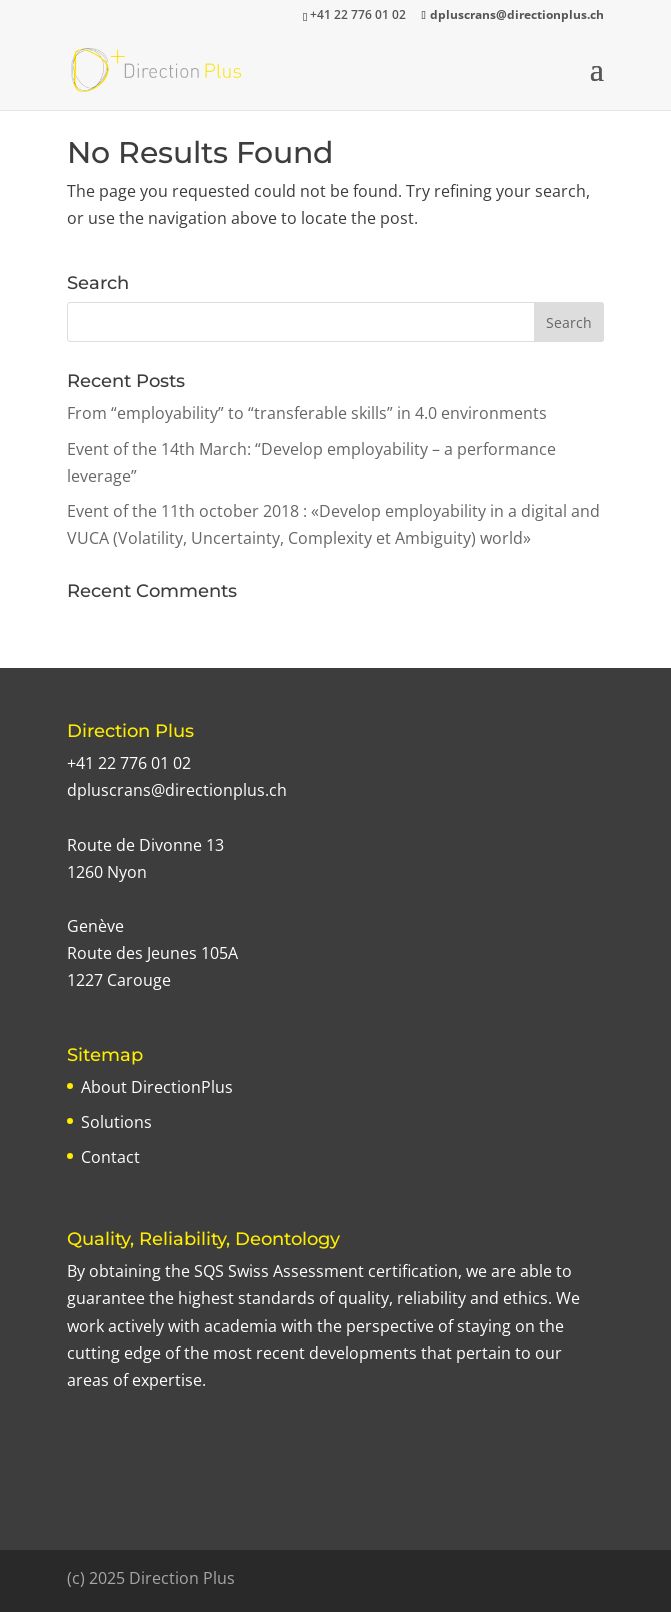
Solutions (116, 1122)
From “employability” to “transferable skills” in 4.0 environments (307, 413)
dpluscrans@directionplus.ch (177, 790)
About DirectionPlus (157, 1087)
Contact (110, 1157)
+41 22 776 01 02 (129, 763)
